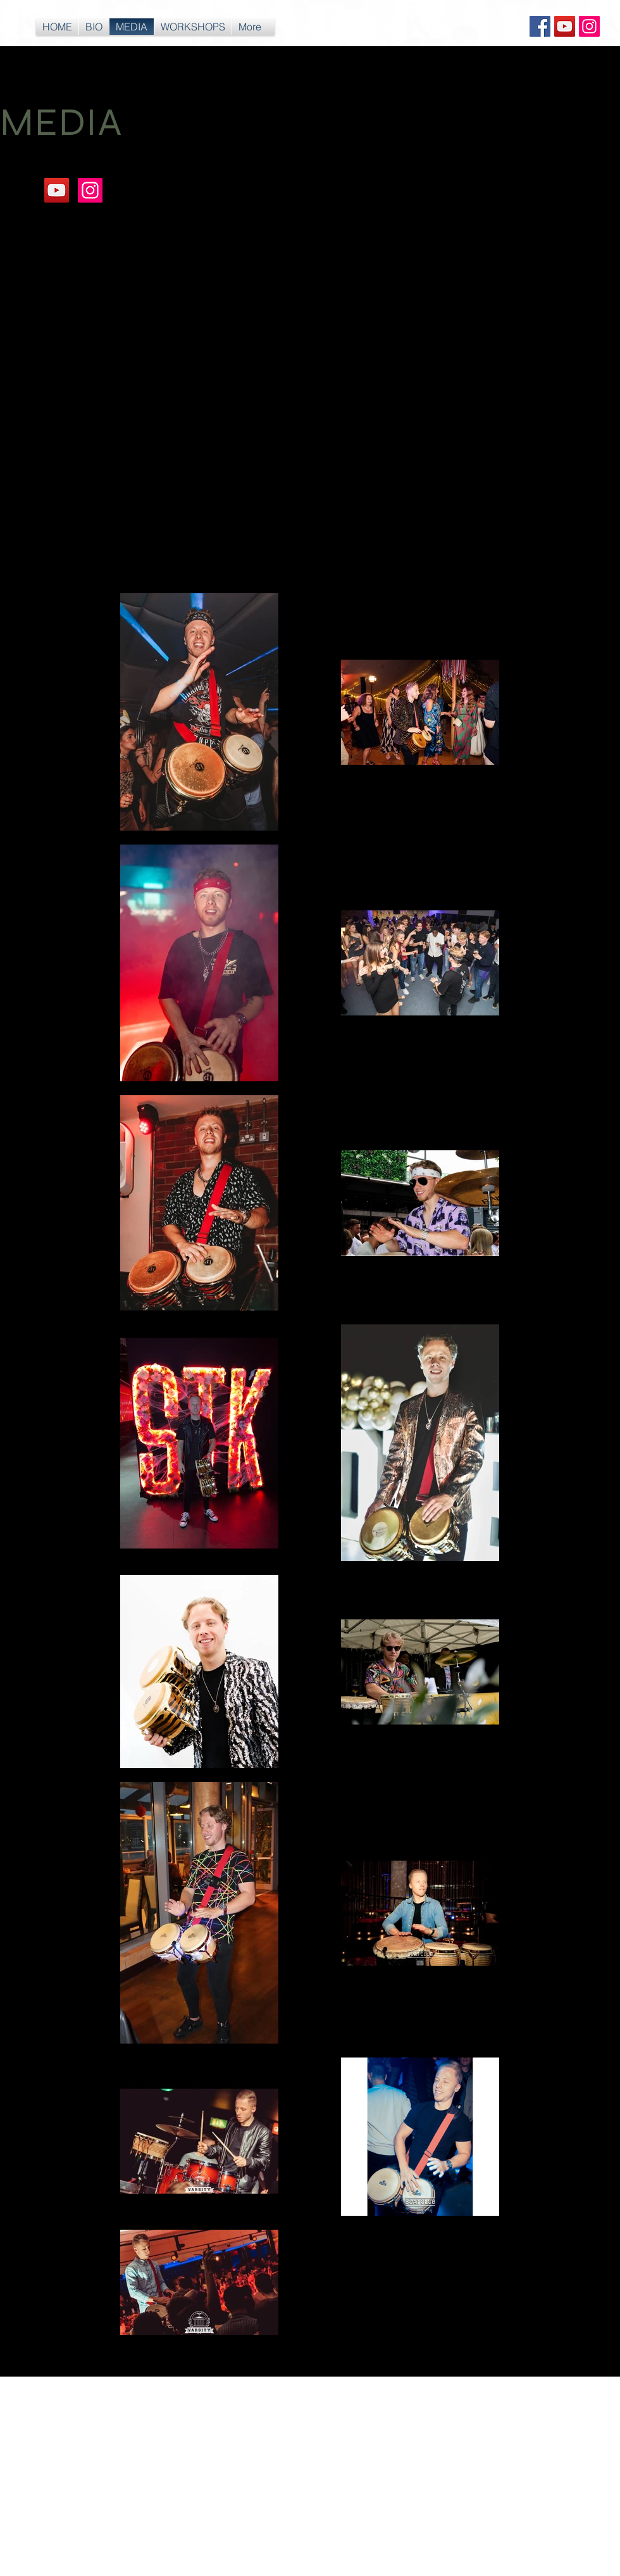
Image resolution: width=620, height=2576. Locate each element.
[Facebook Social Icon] (540, 26)
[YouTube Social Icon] (564, 26)
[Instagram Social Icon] (589, 26)
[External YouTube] (152, 317)
